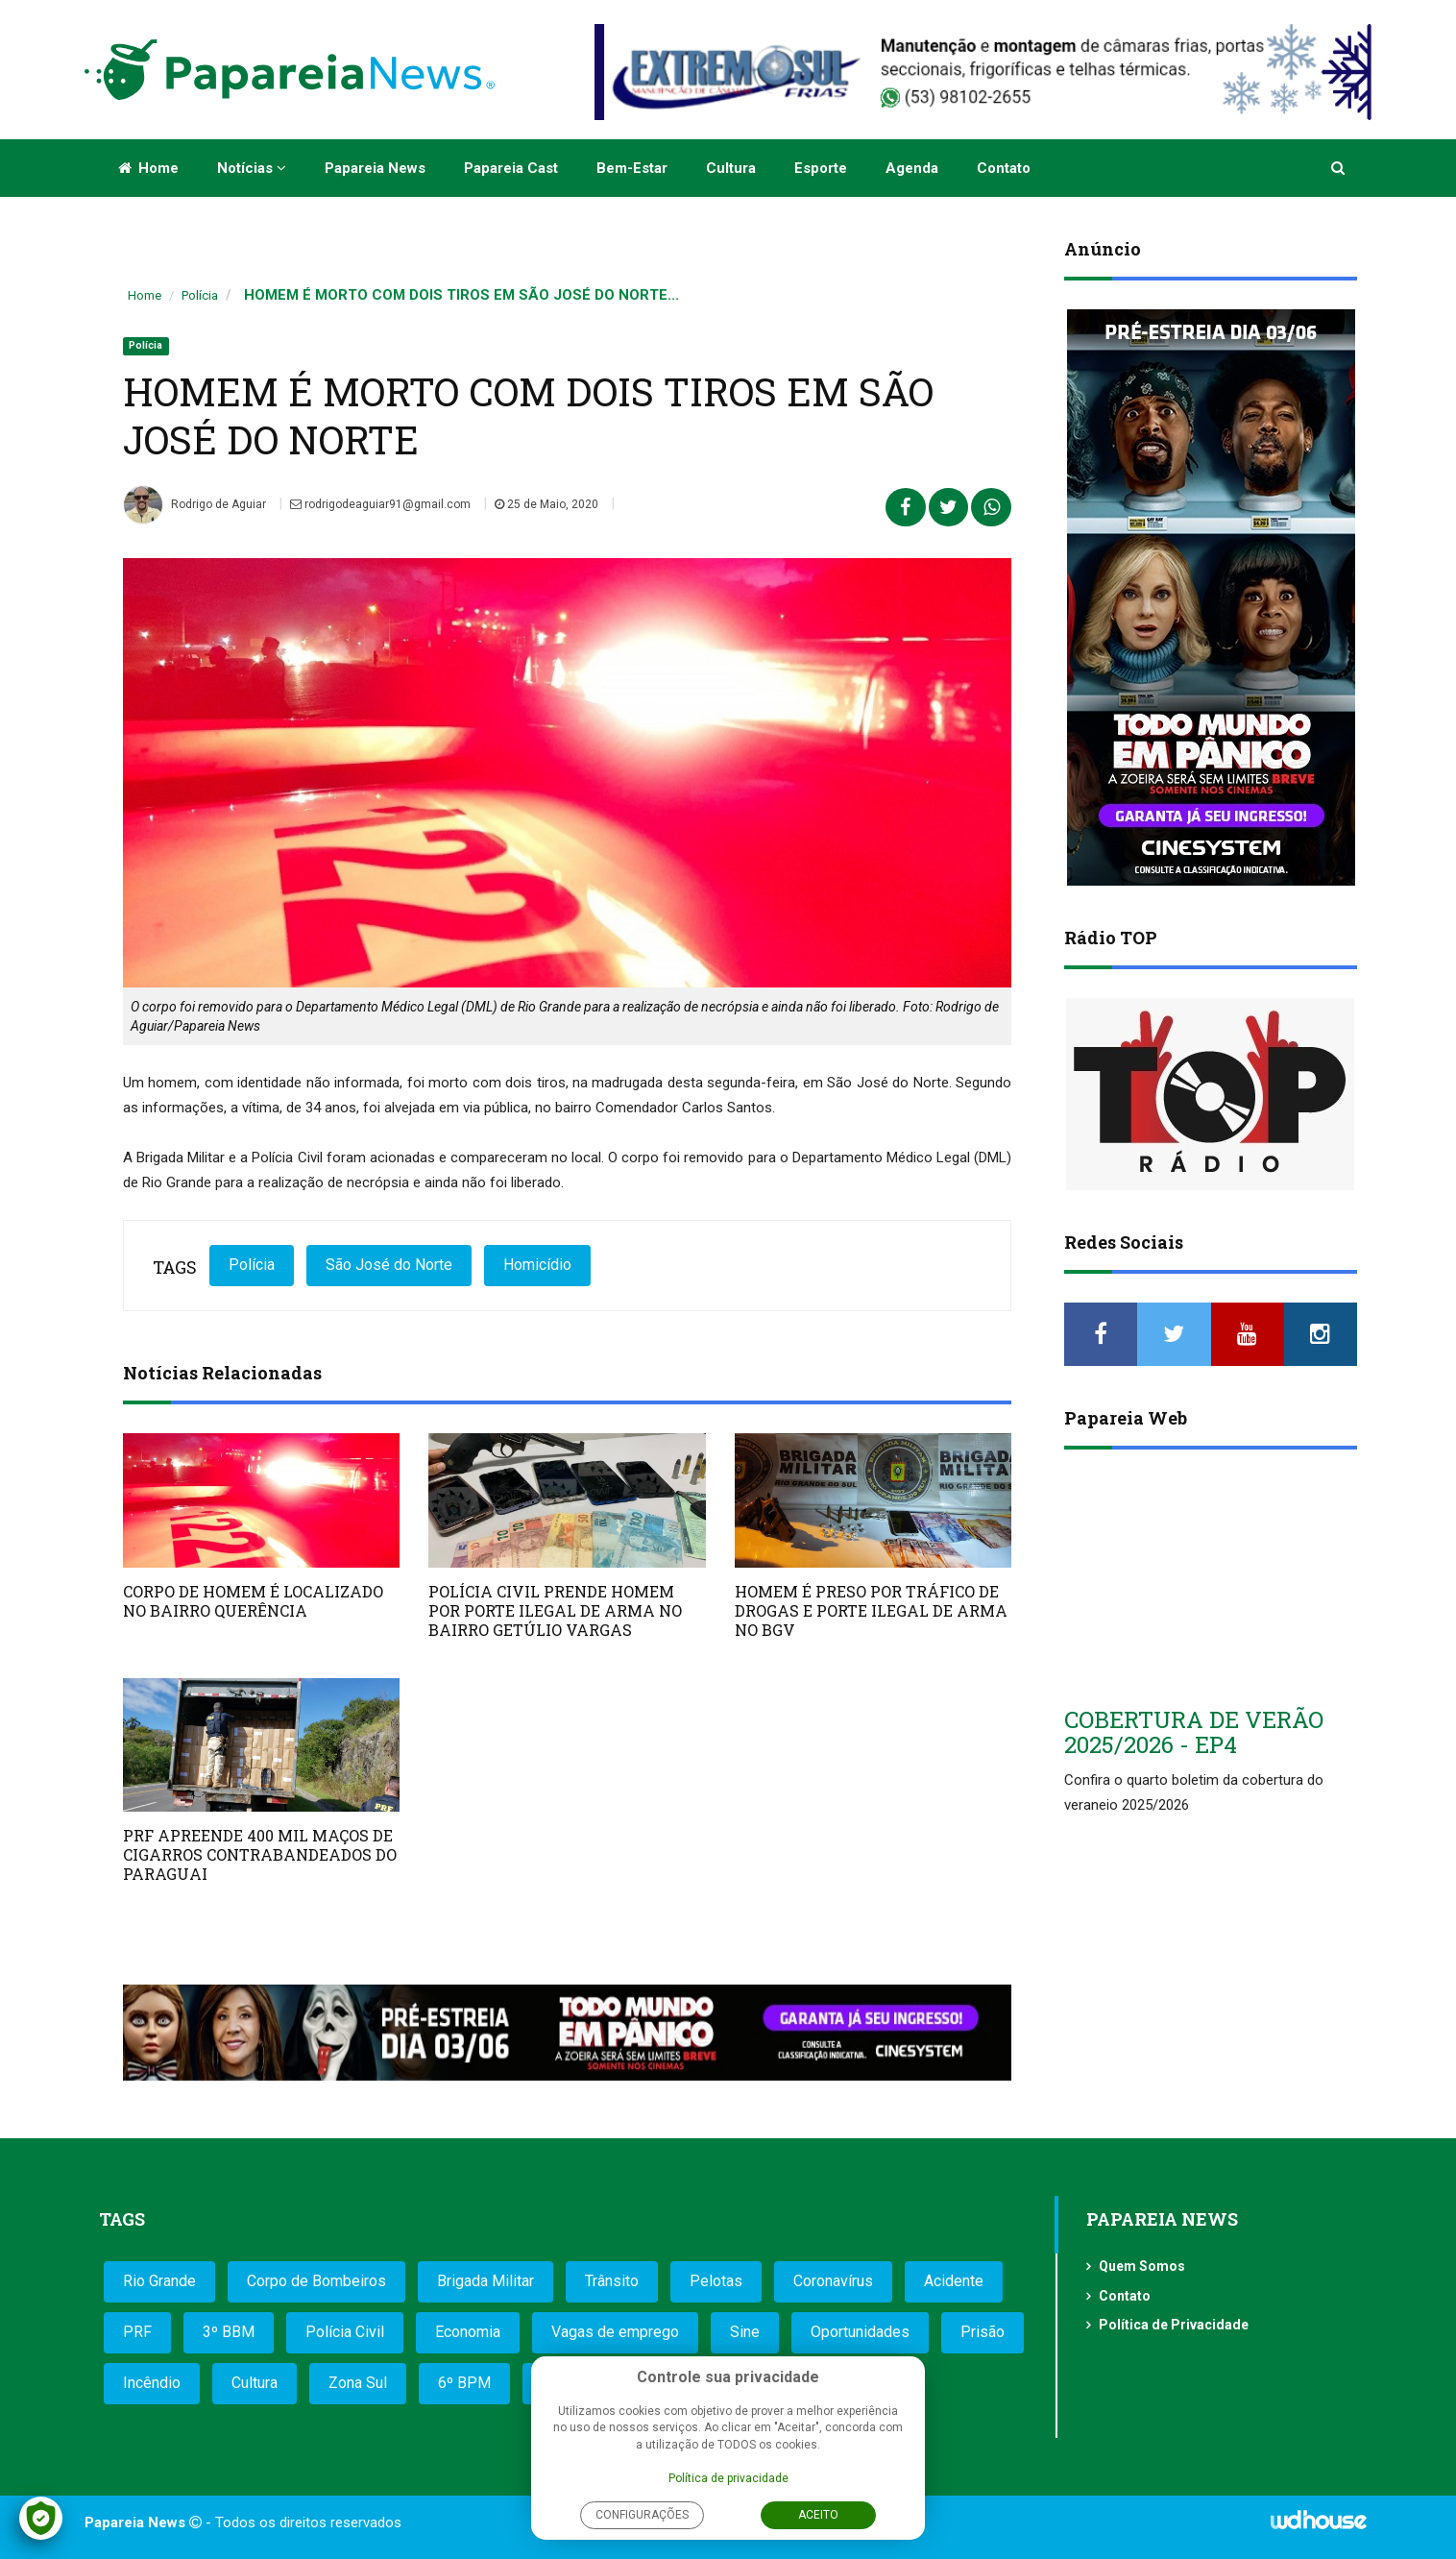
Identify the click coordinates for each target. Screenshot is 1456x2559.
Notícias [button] (251, 168)
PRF (137, 2332)
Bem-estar (631, 168)
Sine (745, 2332)
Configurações (642, 2515)
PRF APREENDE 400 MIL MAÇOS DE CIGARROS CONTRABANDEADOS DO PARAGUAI (260, 1854)
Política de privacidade (728, 2478)
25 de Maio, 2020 (546, 504)
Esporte (820, 168)
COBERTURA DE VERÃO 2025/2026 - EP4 (1193, 1732)
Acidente (953, 2281)
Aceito (818, 2515)
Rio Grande (159, 2281)
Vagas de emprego (615, 2332)
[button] (1339, 168)
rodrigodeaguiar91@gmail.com (380, 504)
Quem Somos (1142, 2266)
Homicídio (537, 1264)
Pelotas (716, 2281)
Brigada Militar (485, 2281)
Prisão (982, 2332)
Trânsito (612, 2281)
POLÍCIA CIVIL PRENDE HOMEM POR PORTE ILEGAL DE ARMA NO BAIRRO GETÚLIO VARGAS (555, 1610)
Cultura (731, 168)
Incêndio (152, 2383)
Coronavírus (833, 2281)
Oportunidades (860, 2332)
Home (148, 168)
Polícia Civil (344, 2332)
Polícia (200, 295)
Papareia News (375, 168)
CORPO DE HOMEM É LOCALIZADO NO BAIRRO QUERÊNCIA (253, 1601)
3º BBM (229, 2332)
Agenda (912, 168)
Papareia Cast (511, 168)
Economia (467, 2332)
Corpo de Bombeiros (316, 2281)
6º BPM (464, 2383)
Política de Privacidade (1174, 2324)
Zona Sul (357, 2383)
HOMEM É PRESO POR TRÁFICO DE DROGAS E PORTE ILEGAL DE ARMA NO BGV (871, 1610)
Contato (1004, 168)
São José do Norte (389, 1264)
